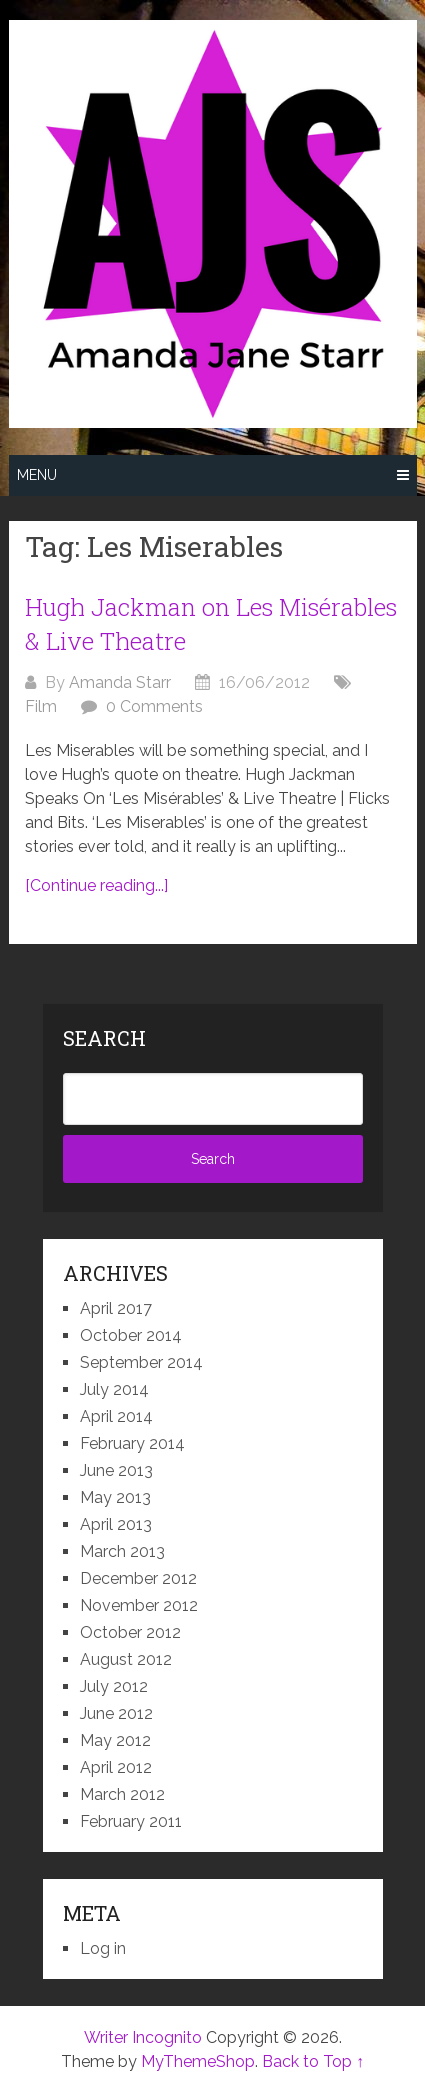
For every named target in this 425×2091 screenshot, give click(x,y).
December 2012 (138, 1578)
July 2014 (114, 1389)
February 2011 (131, 1821)
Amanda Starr (120, 682)
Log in (103, 1948)
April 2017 (116, 1308)
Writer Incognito (143, 2037)
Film (41, 706)
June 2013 (116, 1470)
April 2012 (116, 1767)
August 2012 (126, 1659)
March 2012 (122, 1794)
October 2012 (130, 1632)
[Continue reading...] (96, 885)
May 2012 (115, 1740)
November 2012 (139, 1605)
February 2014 (132, 1443)
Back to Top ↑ (313, 2061)
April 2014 (116, 1416)
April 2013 (116, 1524)
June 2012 (116, 1713)
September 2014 (141, 1362)
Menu (37, 475)
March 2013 (122, 1551)
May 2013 (115, 1497)
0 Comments (154, 706)
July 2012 (114, 1686)
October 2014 (131, 1335)
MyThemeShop (198, 2061)
